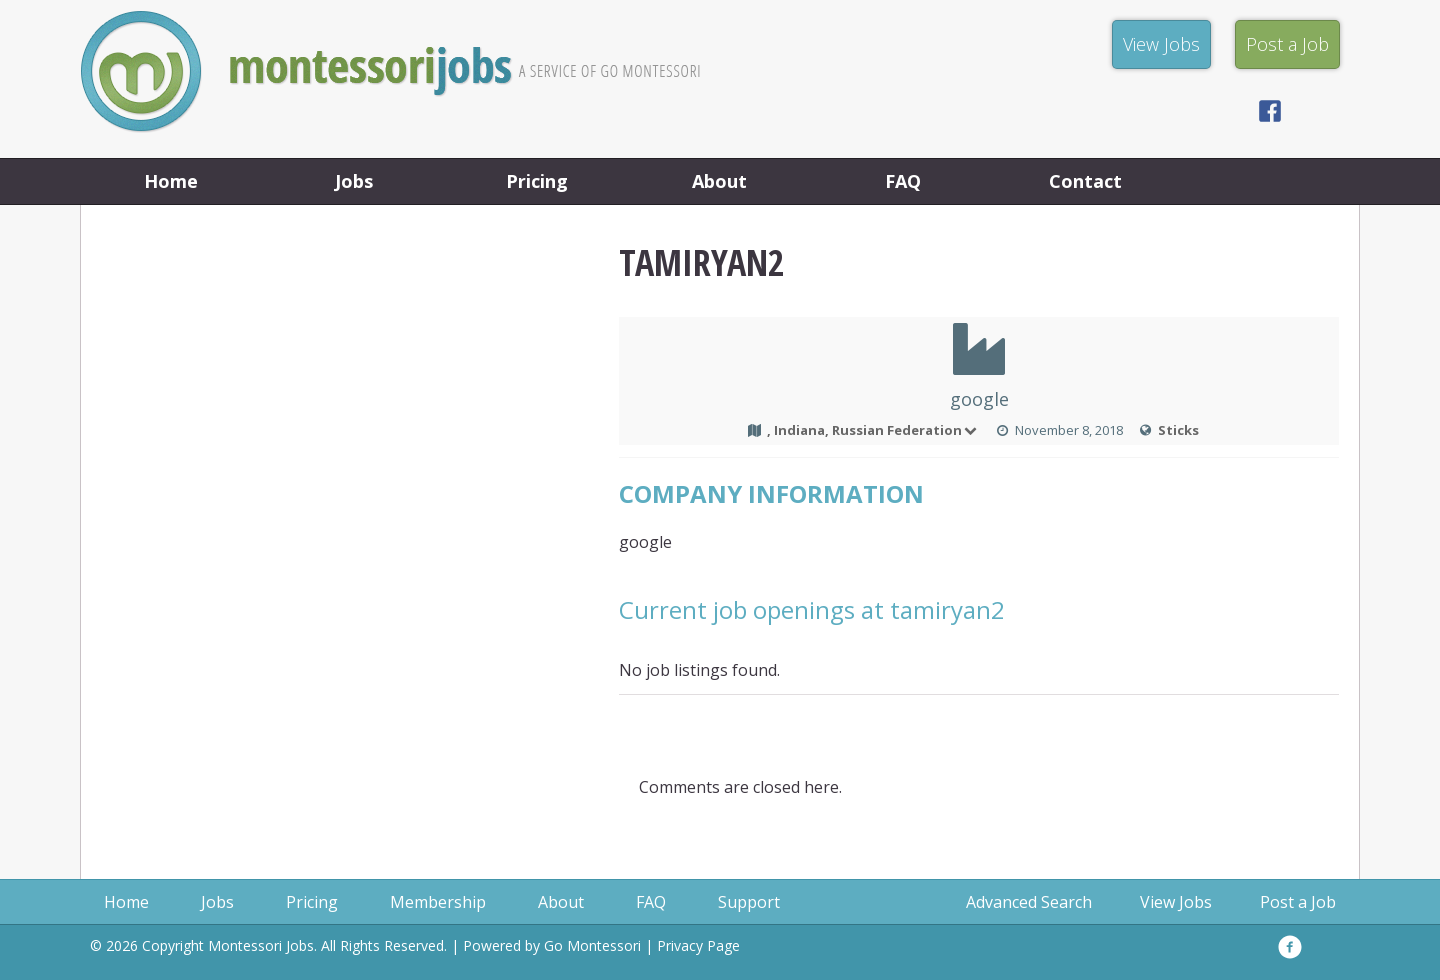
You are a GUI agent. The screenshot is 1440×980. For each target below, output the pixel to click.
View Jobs (1176, 902)
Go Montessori (592, 945)
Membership (438, 902)
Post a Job (1298, 902)
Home (171, 181)
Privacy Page (698, 945)
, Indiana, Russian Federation (873, 430)
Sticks (1178, 430)
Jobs (354, 181)
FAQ (903, 181)
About (719, 181)
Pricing (537, 181)
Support (749, 902)
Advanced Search (1029, 902)
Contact (1085, 181)
